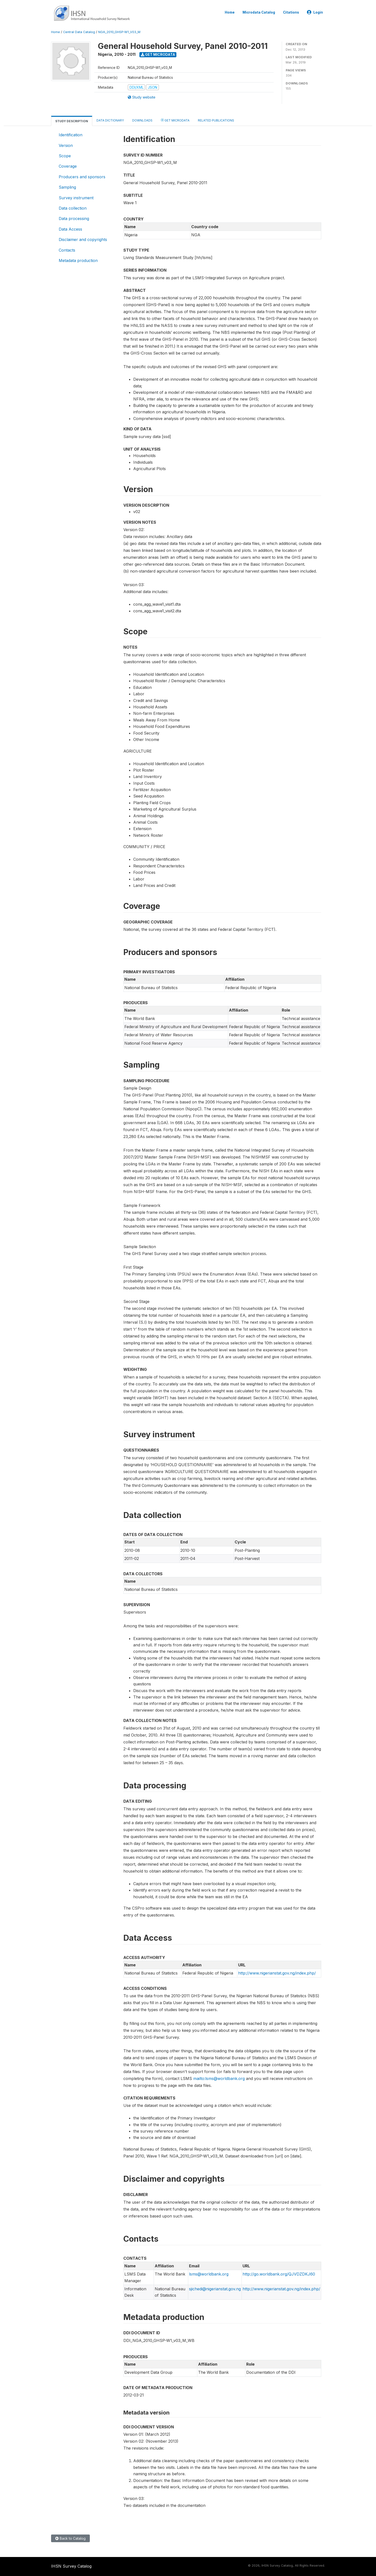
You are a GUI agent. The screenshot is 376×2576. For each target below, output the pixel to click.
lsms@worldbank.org (208, 2274)
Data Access (70, 229)
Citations (291, 12)
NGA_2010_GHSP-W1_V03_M (119, 32)
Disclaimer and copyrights (83, 239)
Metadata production (78, 260)
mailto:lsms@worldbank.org (219, 2078)
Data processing (74, 218)
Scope (65, 155)
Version (66, 145)
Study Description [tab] (71, 121)
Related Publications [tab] (216, 120)
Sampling (67, 187)
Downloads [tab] (142, 120)
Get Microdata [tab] (175, 120)
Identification (70, 134)
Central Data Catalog (79, 32)
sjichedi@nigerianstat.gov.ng (215, 2288)
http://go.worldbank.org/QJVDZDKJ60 (279, 2274)
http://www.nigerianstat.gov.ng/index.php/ (277, 1973)
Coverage (68, 166)
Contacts (67, 250)
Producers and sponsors (82, 176)
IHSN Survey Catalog (71, 2566)
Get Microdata (158, 54)
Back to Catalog (70, 2538)
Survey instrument (76, 197)
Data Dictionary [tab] (110, 120)
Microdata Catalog (259, 12)
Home (230, 12)
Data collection (73, 208)
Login (315, 12)
